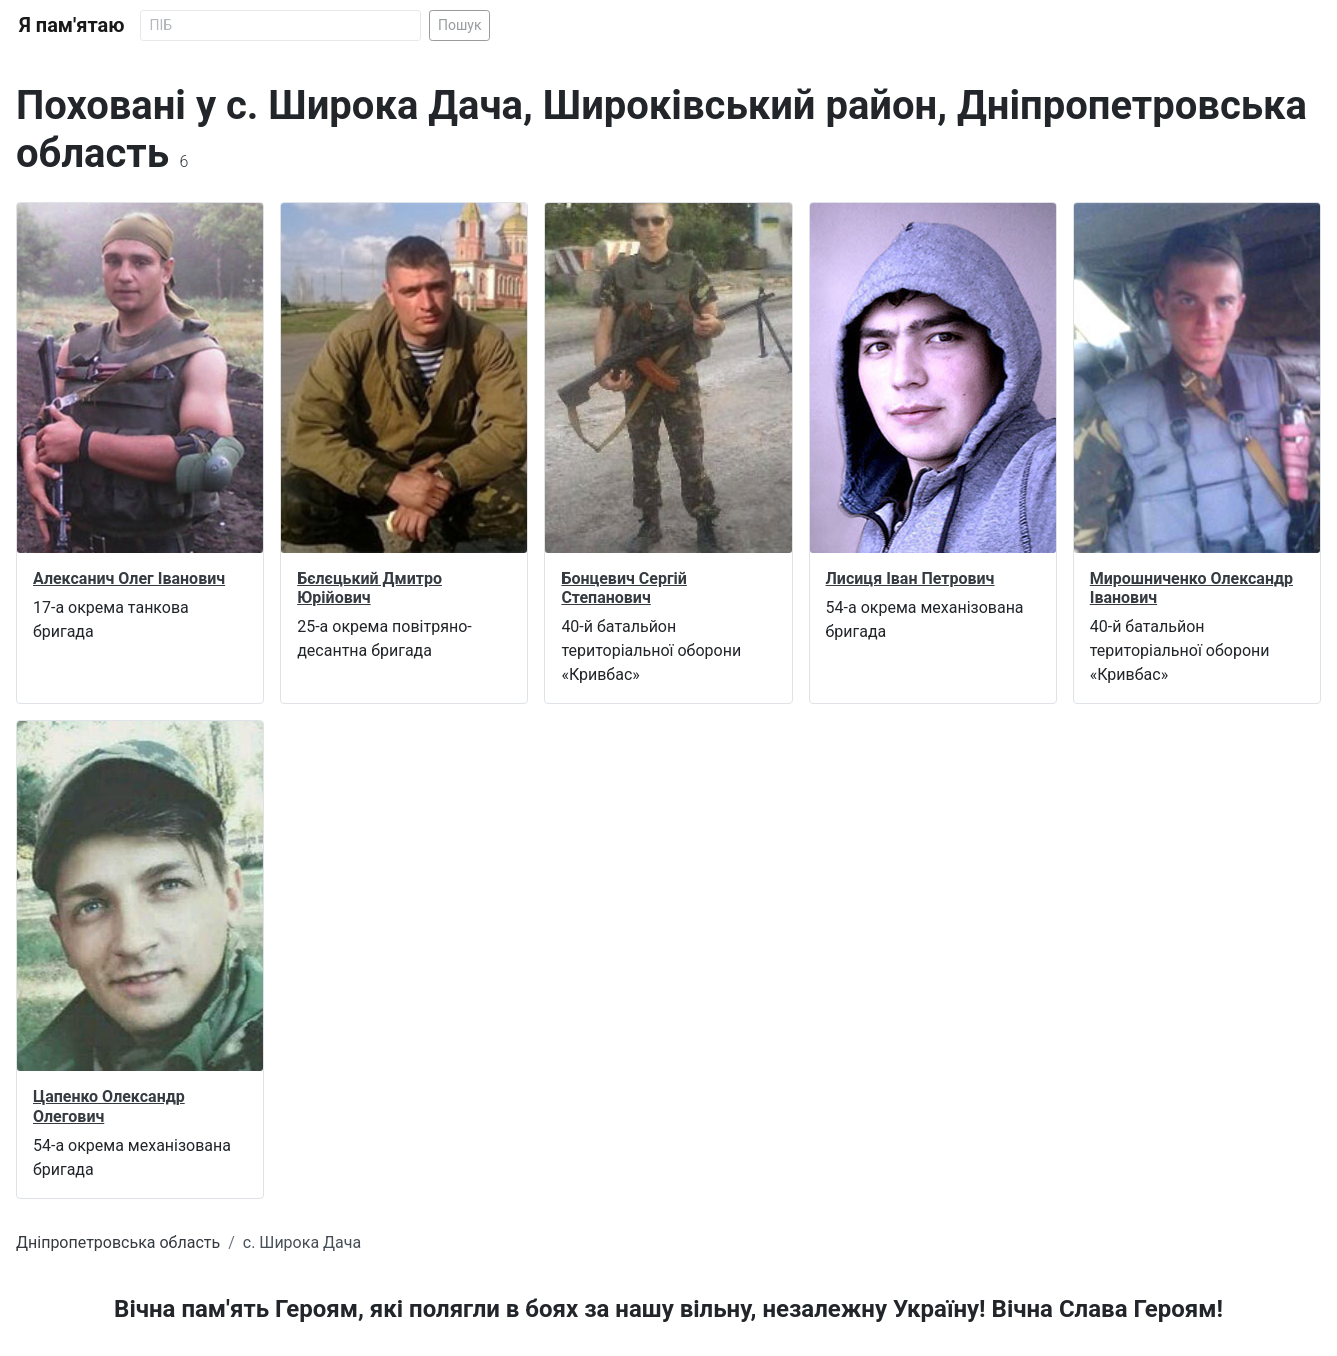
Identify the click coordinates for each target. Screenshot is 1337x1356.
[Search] (280, 25)
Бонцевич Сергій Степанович (624, 588)
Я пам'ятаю (71, 25)
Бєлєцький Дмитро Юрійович (369, 588)
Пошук (460, 25)
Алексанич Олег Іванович (129, 578)
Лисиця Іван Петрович (910, 578)
